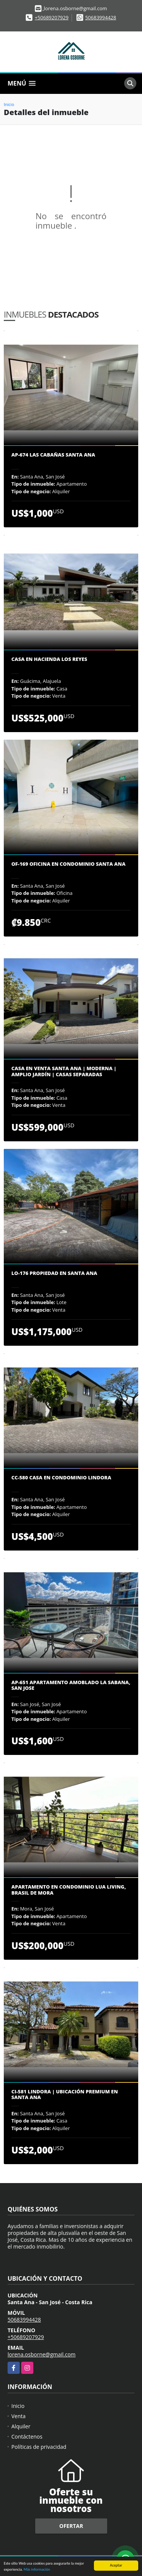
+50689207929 (52, 17)
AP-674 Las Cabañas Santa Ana (53, 455)
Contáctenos (26, 2436)
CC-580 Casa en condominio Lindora (61, 1478)
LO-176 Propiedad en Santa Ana (54, 1273)
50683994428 (100, 17)
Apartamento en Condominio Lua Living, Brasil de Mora (68, 1890)
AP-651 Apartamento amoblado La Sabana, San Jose (70, 1685)
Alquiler (20, 2426)
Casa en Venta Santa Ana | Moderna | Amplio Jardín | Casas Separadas (63, 1071)
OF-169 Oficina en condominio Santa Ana (68, 864)
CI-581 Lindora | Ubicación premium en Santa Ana (64, 2095)
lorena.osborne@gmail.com (42, 2354)
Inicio (9, 104)
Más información (36, 2569)
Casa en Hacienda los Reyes (49, 659)
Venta (18, 2416)
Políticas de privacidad (38, 2446)
